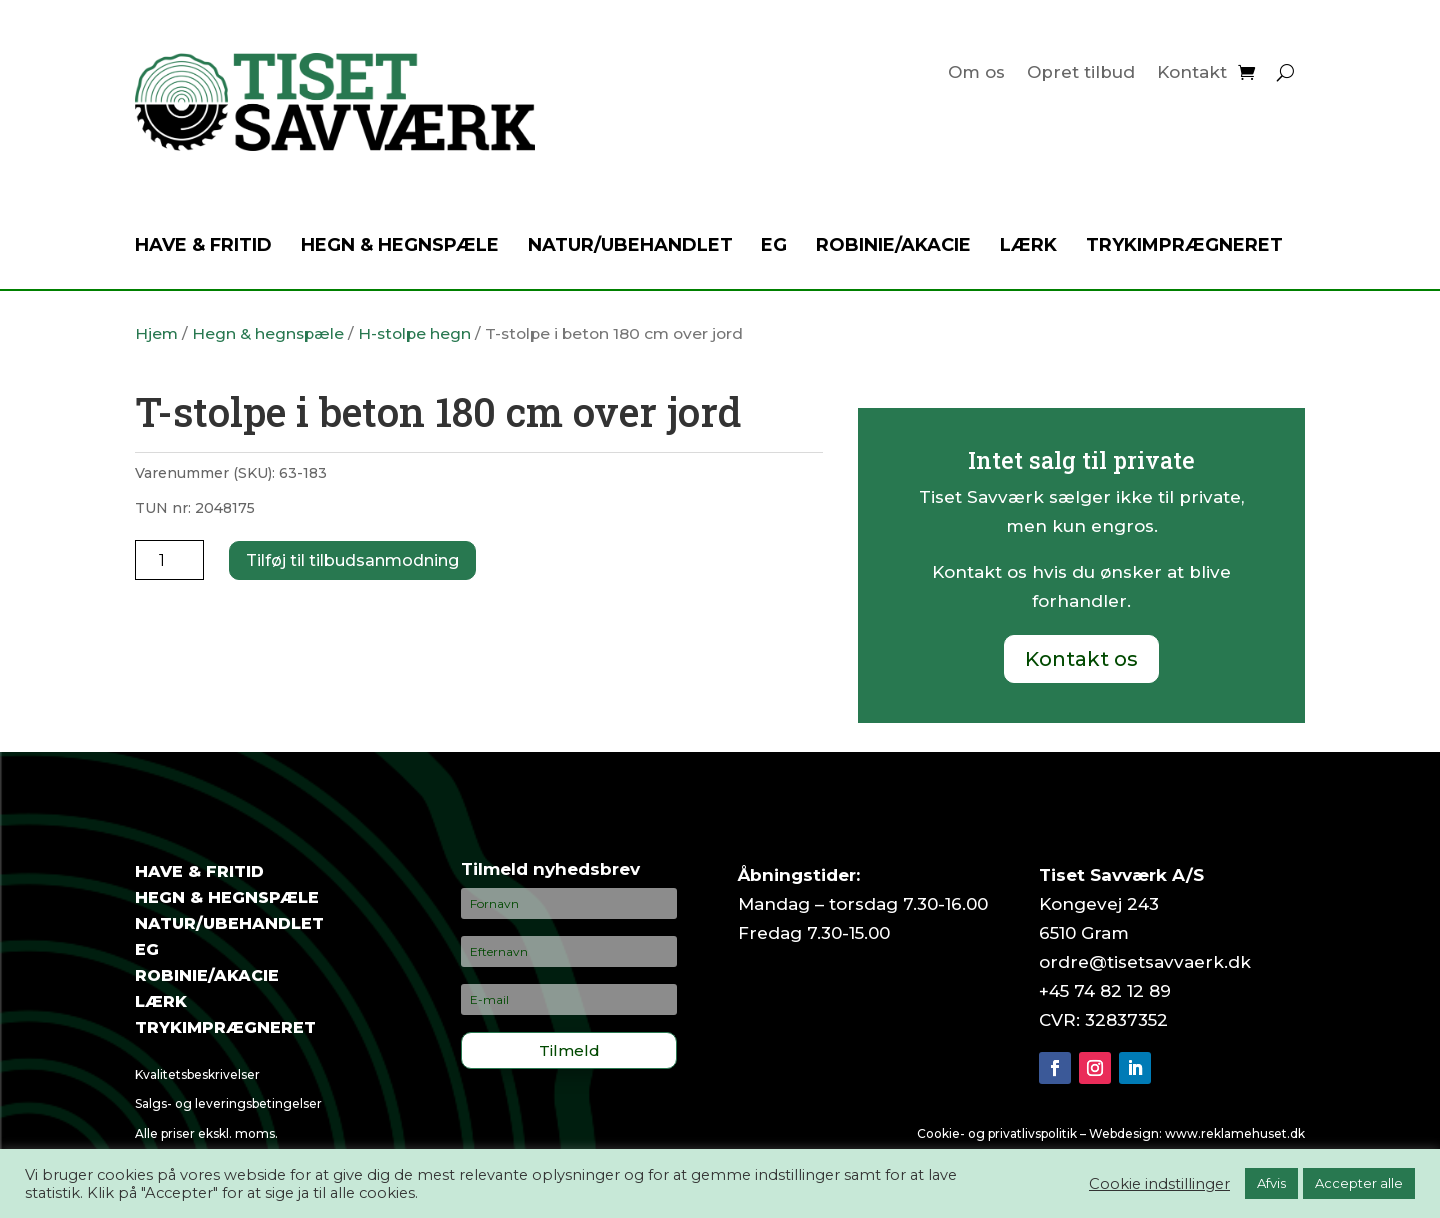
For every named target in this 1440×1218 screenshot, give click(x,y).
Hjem (156, 333)
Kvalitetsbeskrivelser (197, 1074)
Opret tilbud (1081, 73)
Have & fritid (203, 247)
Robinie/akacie (893, 247)
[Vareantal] (169, 560)
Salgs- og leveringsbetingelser (228, 1103)
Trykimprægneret (1184, 247)
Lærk (1028, 247)
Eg (774, 247)
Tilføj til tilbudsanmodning (352, 560)
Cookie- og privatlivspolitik (997, 1133)
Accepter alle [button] (1359, 1183)
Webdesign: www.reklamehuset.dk (1197, 1133)
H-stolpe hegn (414, 333)
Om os (976, 73)
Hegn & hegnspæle (400, 247)
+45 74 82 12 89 (1105, 991)
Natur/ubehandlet (630, 247)
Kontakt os (1081, 659)
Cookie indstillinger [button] (1159, 1184)
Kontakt (1192, 73)
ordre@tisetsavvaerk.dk (1145, 962)
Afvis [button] (1271, 1183)
